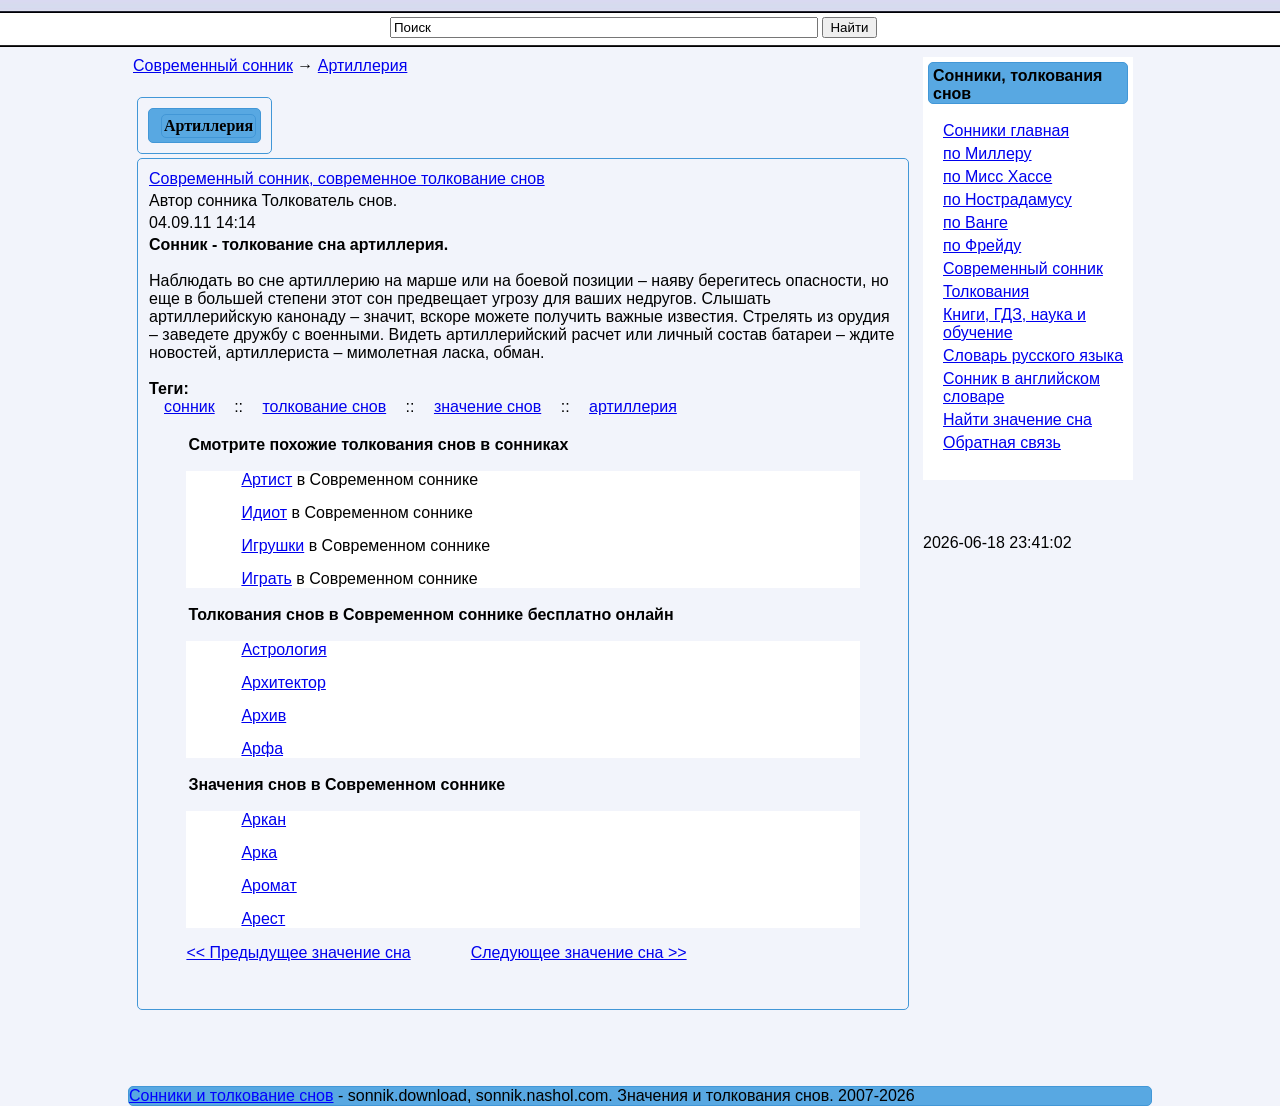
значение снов (487, 406)
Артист (266, 479)
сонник (189, 406)
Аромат (268, 885)
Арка (259, 852)
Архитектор (283, 682)
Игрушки (272, 545)
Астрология (283, 649)
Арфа (262, 748)
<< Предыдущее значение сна (298, 952)
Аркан (263, 819)
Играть (266, 578)
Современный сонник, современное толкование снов (347, 178)
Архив (263, 715)
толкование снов (324, 406)
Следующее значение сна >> (579, 952)
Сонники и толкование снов (231, 1095)
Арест (263, 918)
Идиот (264, 512)
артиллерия (633, 406)
